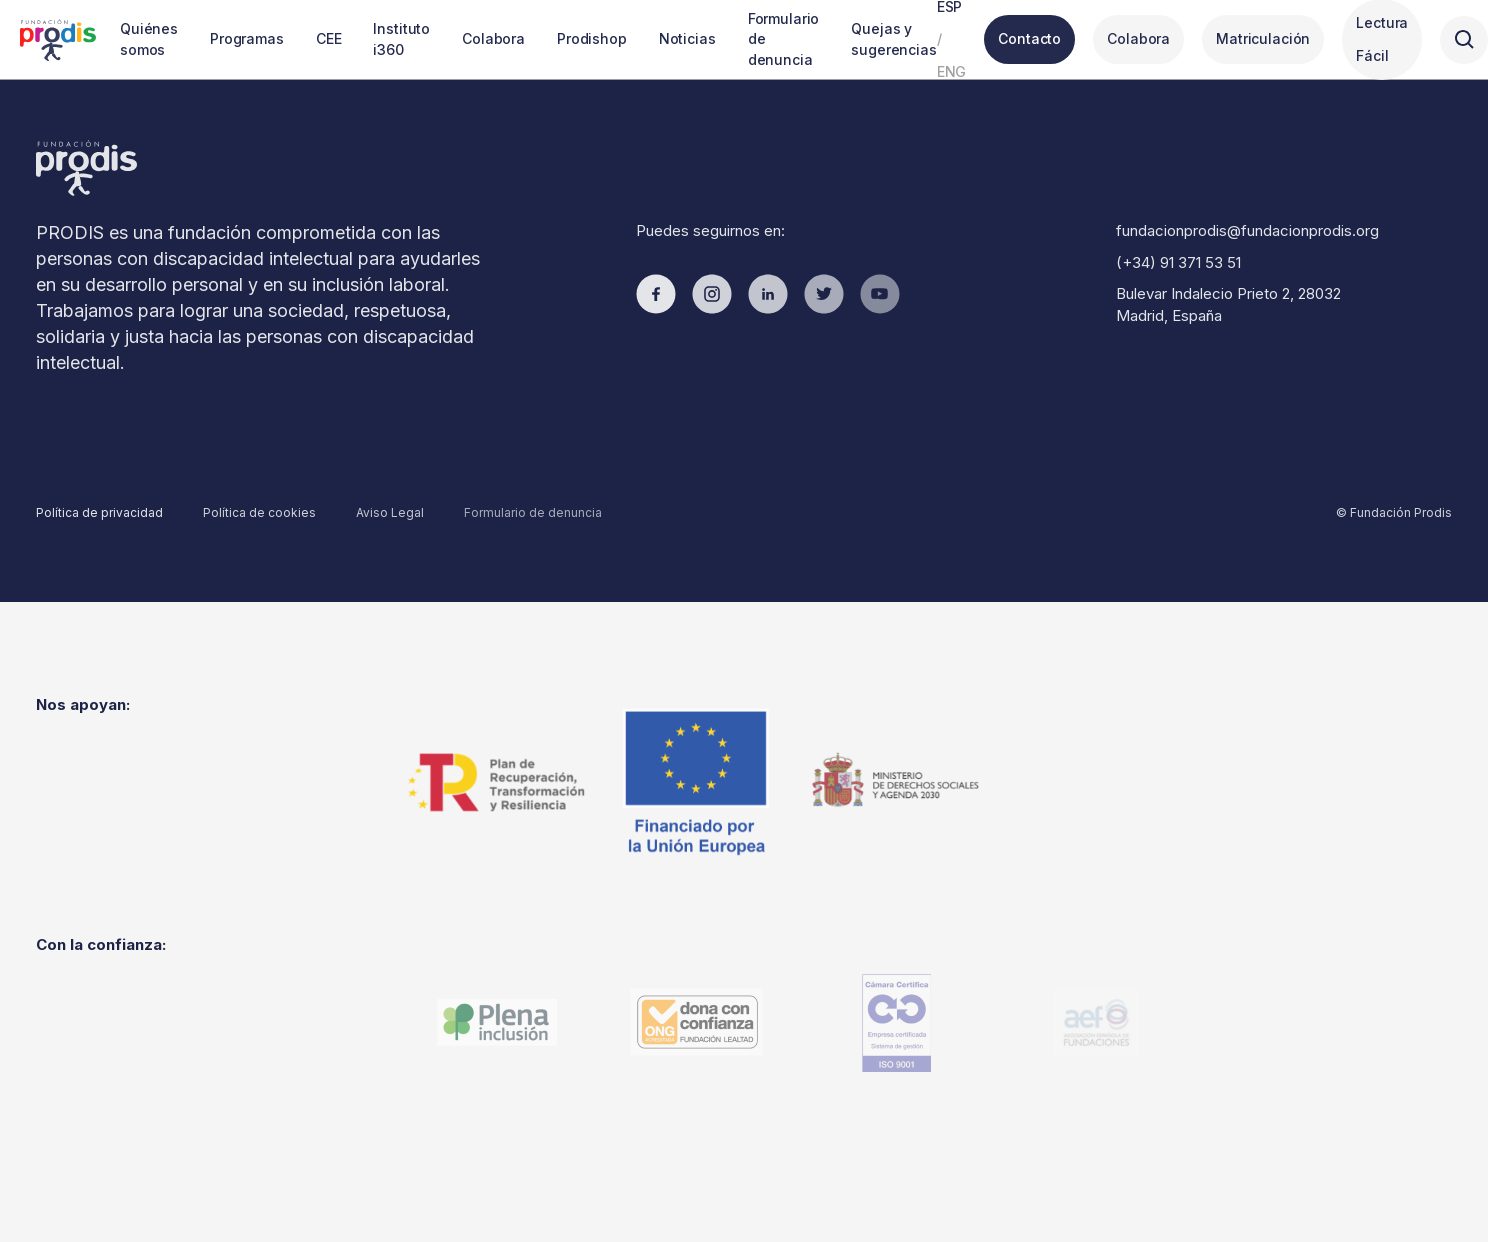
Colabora (1138, 38)
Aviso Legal (390, 512)
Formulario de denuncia (533, 512)
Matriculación (1263, 38)
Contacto (1029, 38)
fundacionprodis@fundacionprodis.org (1247, 230)
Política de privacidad (99, 512)
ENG (952, 71)
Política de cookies (259, 512)
